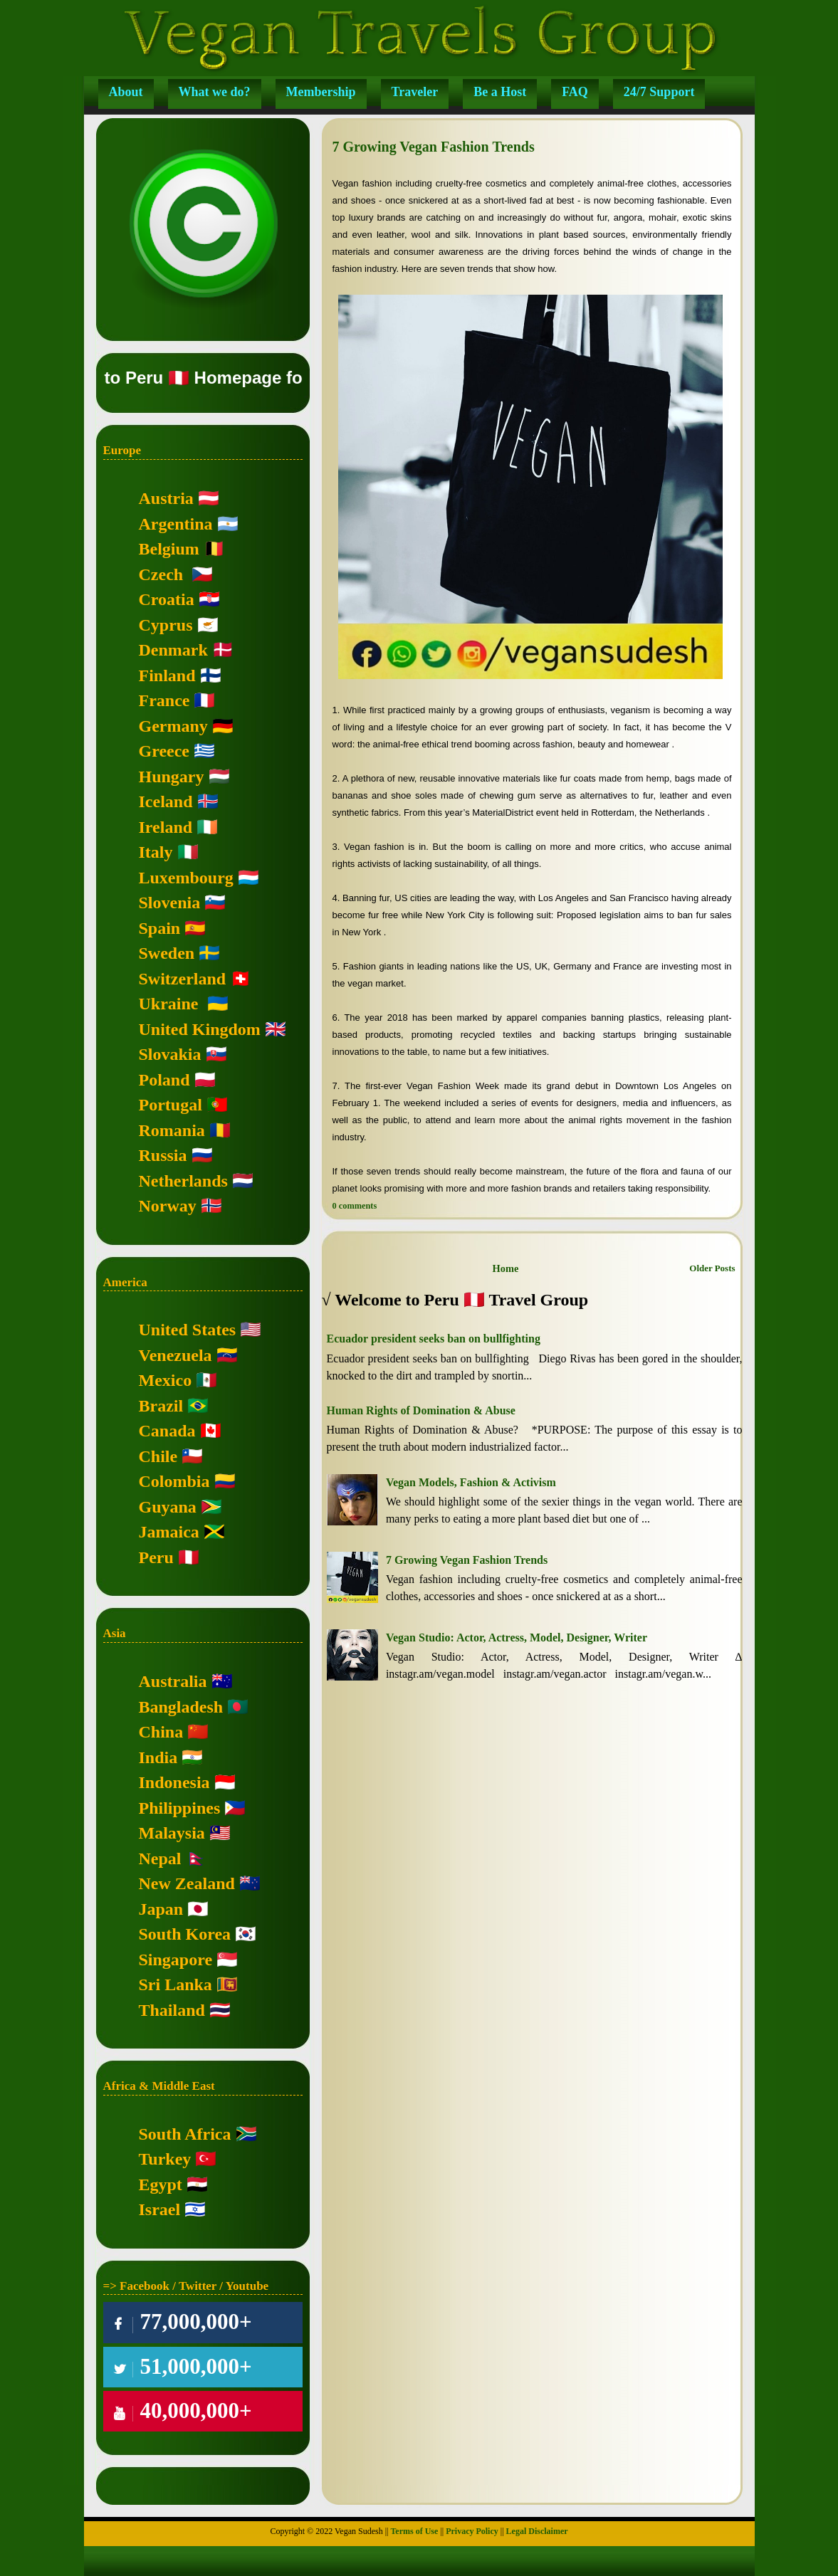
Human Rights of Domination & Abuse (421, 1410)
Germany (173, 726)
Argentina (176, 524)
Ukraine (169, 1003)
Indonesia (174, 1782)
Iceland (166, 801)
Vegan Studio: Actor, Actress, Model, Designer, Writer (516, 1637)
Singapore (176, 1959)
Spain (160, 928)
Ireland (166, 827)
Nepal (160, 1858)
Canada (167, 1430)
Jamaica (169, 1532)
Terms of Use (414, 2531)
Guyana (168, 1507)
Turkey (165, 2159)
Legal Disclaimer (537, 2531)
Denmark (173, 650)
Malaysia (172, 1833)
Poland (164, 1080)
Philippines (180, 1808)
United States (187, 1329)
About (126, 92)
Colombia (174, 1481)
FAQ (575, 92)
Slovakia (170, 1054)
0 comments (354, 1206)
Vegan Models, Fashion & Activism (471, 1482)
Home (506, 1268)
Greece (164, 751)
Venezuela (175, 1355)
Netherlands (183, 1181)
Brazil (161, 1406)
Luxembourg (186, 877)
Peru (156, 1557)
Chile (158, 1456)
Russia (163, 1155)
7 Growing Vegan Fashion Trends (433, 146)
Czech (161, 574)
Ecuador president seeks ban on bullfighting (433, 1338)
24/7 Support (659, 92)
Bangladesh (181, 1707)
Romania (172, 1130)
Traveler (415, 92)
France (164, 700)
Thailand (172, 2010)
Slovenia (170, 902)
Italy (156, 852)
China (161, 1732)
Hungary (171, 776)
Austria (166, 498)
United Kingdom (200, 1029)
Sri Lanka (175, 1984)
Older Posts (712, 1268)
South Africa (185, 2134)
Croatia (166, 599)
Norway (168, 1206)
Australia (173, 1681)
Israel (160, 2209)
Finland (167, 675)
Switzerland (182, 978)
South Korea (185, 1934)
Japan (161, 1909)
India (158, 1757)
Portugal (170, 1104)
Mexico (165, 1380)
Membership (321, 92)
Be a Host (499, 92)
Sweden (167, 953)
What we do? (215, 92)
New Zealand (187, 1883)
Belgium (169, 549)
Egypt (160, 2184)
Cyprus (166, 625)
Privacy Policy (472, 2531)
